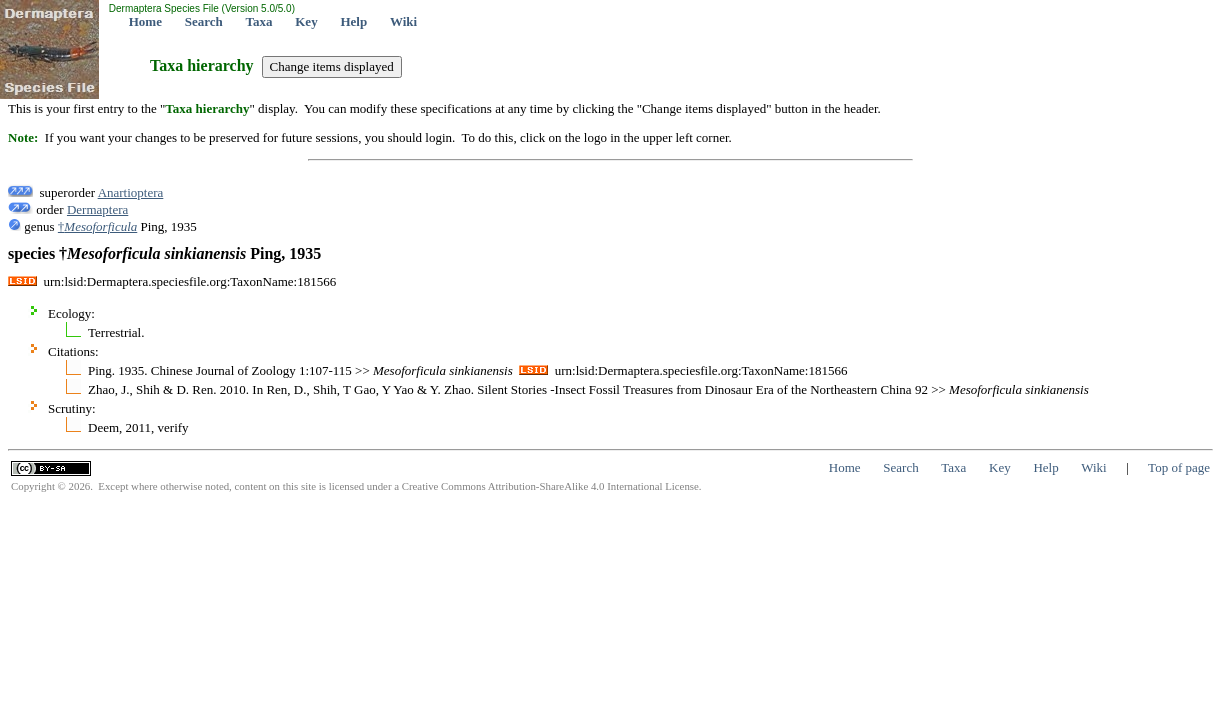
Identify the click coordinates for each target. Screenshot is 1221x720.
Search (204, 21)
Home (145, 21)
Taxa (259, 21)
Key (306, 21)
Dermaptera (97, 209)
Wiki (403, 21)
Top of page (1179, 467)
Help (353, 21)
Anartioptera (131, 192)
